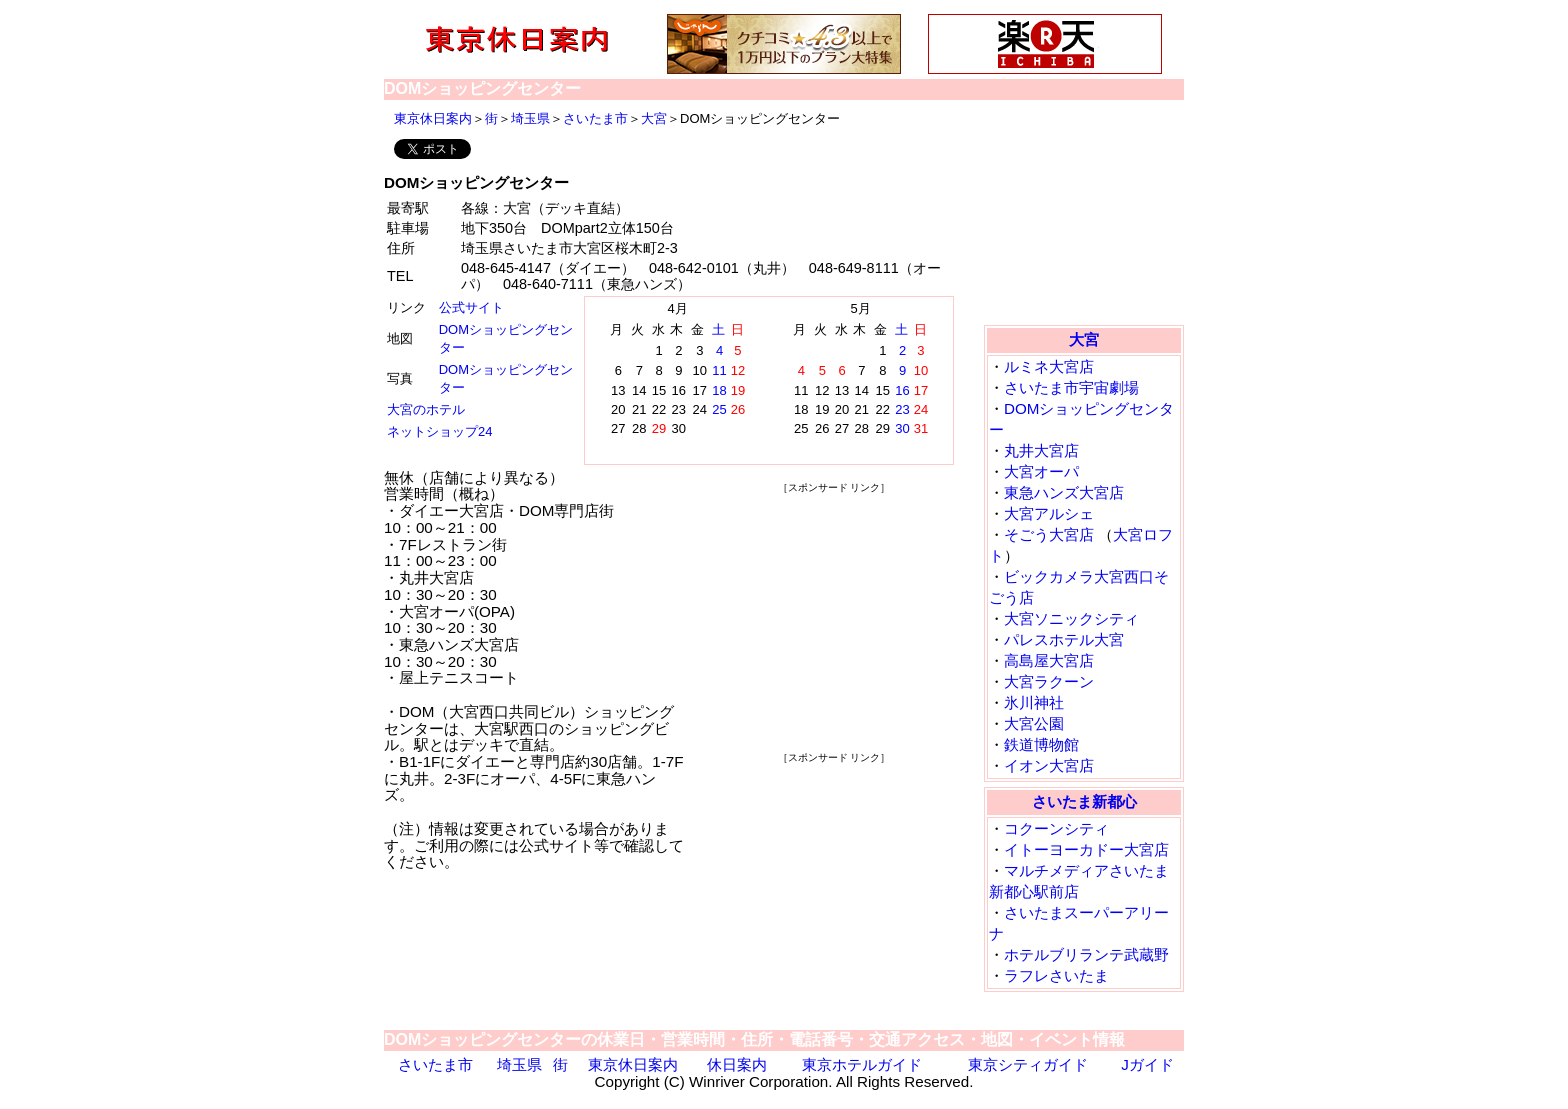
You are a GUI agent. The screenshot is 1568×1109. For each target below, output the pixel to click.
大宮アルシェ (1049, 513)
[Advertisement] (834, 621)
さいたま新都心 (1084, 801)
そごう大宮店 (1049, 534)
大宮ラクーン (1049, 681)
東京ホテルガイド (862, 1064)
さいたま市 (595, 118)
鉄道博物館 (1041, 744)
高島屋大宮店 (1049, 660)
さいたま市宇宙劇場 (1071, 387)
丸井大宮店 (1041, 450)
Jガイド (1147, 1064)
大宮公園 (1034, 723)
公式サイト (471, 307)
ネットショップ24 (439, 431)
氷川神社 (1034, 702)
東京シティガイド (1028, 1064)
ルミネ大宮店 (1049, 366)
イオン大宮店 (1049, 765)
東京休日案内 (433, 118)
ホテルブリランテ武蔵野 (1086, 954)
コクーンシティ (1056, 828)
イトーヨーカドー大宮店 (1086, 849)
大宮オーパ (1041, 471)
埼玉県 (530, 118)
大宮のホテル (426, 409)
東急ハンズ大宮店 (1064, 492)
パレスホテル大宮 (1064, 639)
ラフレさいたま (1056, 975)
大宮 (654, 118)
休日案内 (737, 1064)
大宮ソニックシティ (1071, 618)
